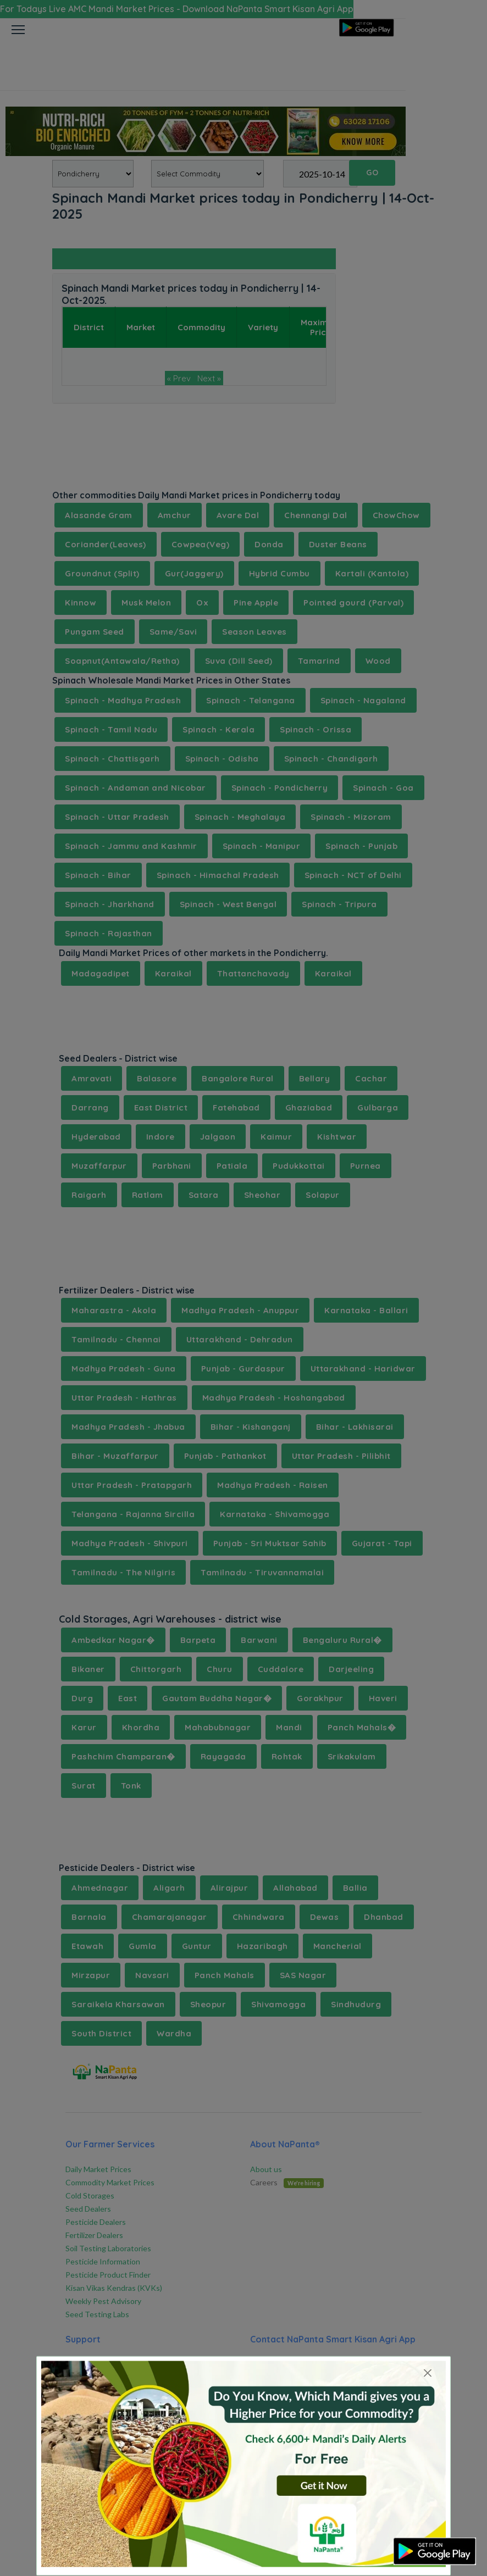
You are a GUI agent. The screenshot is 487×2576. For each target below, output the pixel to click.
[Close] (428, 2373)
